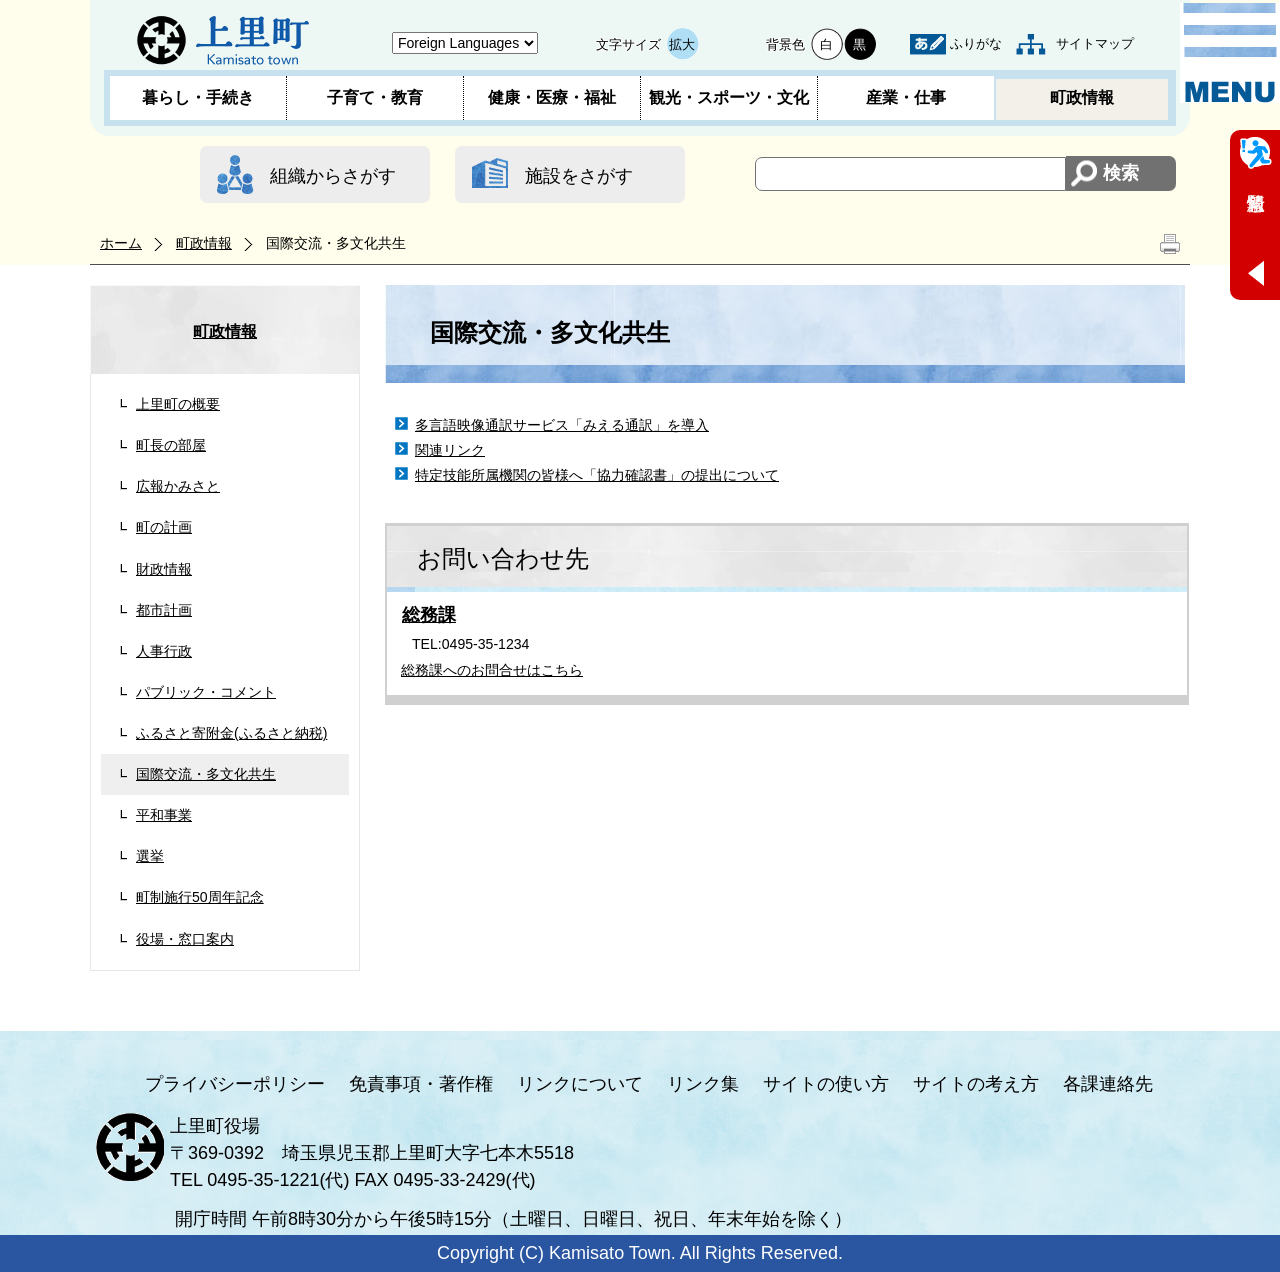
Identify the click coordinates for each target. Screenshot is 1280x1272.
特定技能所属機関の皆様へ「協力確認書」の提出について (597, 475)
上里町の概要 (178, 404)
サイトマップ (1095, 43)
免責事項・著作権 (421, 1084)
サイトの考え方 (976, 1084)
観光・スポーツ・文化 (729, 97)
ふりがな (976, 43)
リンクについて (580, 1084)
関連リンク (450, 450)
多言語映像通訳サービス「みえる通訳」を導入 (562, 425)
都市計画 (164, 610)
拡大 (682, 44)
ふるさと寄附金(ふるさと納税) (231, 733)
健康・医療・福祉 (552, 97)
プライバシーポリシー (235, 1084)
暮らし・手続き (198, 97)
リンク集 (703, 1084)
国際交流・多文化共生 (206, 774)
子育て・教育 (375, 97)
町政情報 (1082, 97)
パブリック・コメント (206, 692)
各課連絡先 (1108, 1084)
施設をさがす (579, 176)
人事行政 (164, 651)
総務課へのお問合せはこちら (492, 670)
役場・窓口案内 (185, 939)
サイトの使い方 (826, 1084)
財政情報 (164, 569)
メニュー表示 (1230, 53)
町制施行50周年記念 (200, 897)
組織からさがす (333, 176)
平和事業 (164, 815)
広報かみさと (178, 486)
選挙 (150, 856)
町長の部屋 (171, 445)
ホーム (121, 243)
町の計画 (164, 527)
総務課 (429, 615)
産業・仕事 (906, 97)
